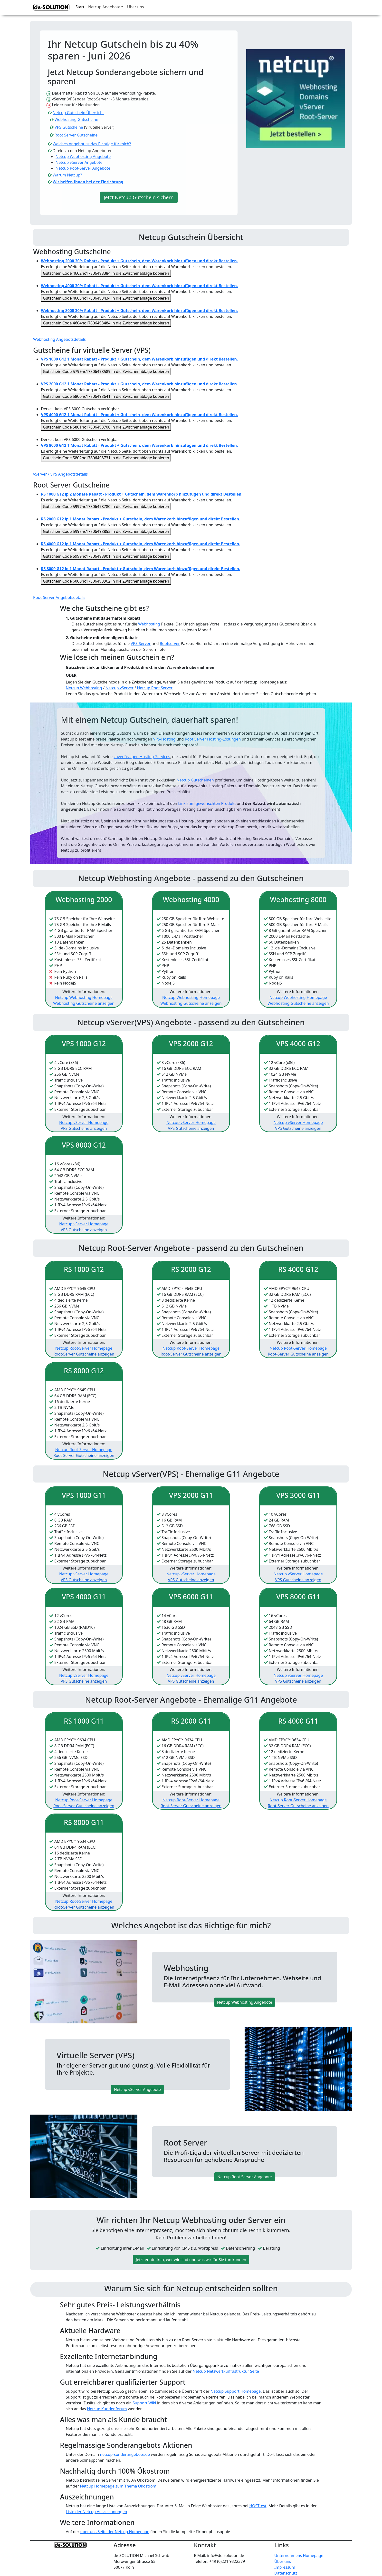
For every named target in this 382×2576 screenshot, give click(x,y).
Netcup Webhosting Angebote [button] (244, 2002)
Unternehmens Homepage (298, 2555)
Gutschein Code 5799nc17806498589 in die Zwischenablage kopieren (106, 371)
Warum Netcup (67, 175)
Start (80, 7)
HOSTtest (257, 2505)
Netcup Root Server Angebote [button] (244, 2176)
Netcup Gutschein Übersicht (78, 112)
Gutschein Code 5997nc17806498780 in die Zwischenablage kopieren (106, 506)
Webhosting (149, 624)
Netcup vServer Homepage (83, 1122)
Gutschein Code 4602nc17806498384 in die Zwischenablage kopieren (106, 273)
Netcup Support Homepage (235, 2391)
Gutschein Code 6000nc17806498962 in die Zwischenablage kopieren (106, 581)
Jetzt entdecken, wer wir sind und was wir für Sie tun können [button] (191, 2259)
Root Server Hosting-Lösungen (213, 739)
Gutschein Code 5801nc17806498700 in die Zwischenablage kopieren (106, 427)
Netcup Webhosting (84, 688)
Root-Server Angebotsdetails (59, 597)
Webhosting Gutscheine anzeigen (84, 1003)
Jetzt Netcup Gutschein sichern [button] (139, 197)
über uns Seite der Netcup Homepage (114, 2531)
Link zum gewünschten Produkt (207, 803)
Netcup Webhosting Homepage (84, 997)
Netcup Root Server (154, 688)
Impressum (284, 2567)
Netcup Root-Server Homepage (83, 1348)
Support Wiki (144, 2403)
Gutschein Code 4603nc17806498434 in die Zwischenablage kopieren (106, 298)
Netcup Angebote (104, 7)
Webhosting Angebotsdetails (59, 339)
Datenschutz (285, 2573)
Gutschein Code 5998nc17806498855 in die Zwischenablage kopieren (106, 531)
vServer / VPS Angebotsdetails (60, 474)
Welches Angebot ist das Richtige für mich (92, 143)
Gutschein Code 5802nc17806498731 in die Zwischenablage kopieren (106, 457)
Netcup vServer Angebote (79, 162)
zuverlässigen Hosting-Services (142, 756)
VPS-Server (140, 643)
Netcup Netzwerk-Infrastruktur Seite (226, 2371)
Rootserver (170, 643)
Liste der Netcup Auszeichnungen (96, 2511)
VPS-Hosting (164, 739)
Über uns (135, 7)
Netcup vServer (119, 688)
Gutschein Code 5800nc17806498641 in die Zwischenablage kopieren (106, 396)
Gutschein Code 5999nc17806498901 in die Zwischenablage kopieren (106, 556)
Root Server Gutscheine (76, 135)
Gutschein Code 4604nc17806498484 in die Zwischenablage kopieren (106, 323)
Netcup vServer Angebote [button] (137, 2089)
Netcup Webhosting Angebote (83, 156)
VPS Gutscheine (69, 127)
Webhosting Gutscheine (76, 119)
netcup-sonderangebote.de (125, 2454)
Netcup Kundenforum (107, 2408)
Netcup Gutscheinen (195, 780)
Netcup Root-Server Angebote (83, 168)
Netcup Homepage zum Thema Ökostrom (118, 2486)
